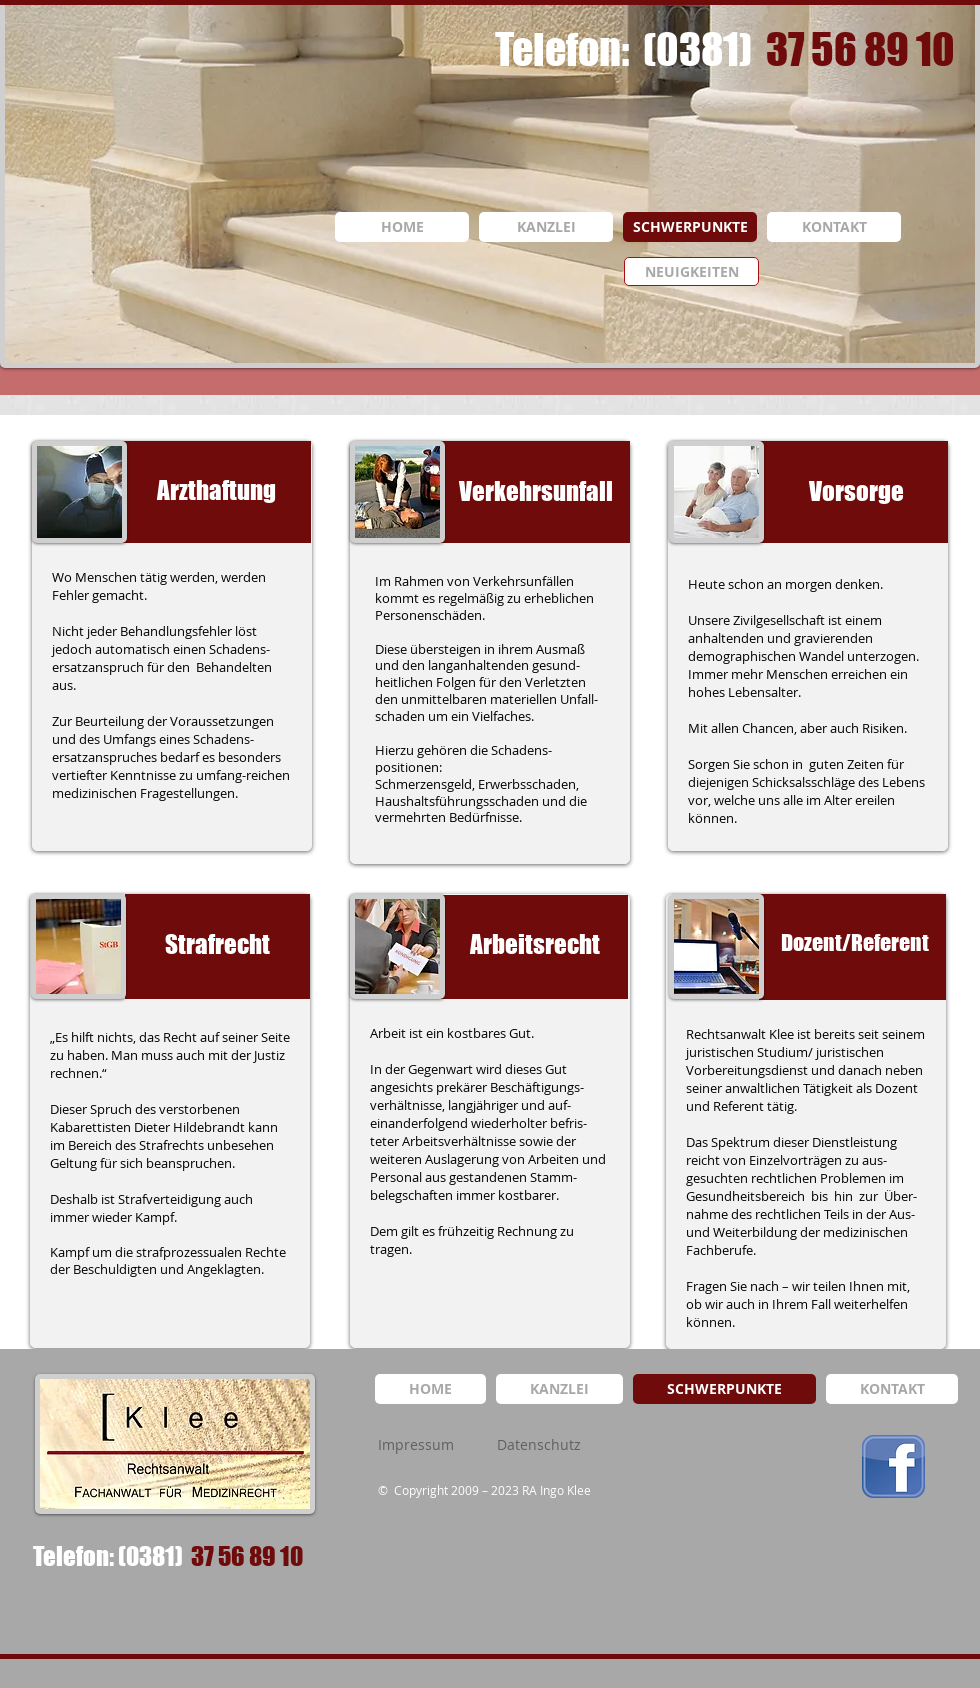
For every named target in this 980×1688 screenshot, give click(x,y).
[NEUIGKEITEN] (691, 271)
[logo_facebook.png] (893, 1466)
